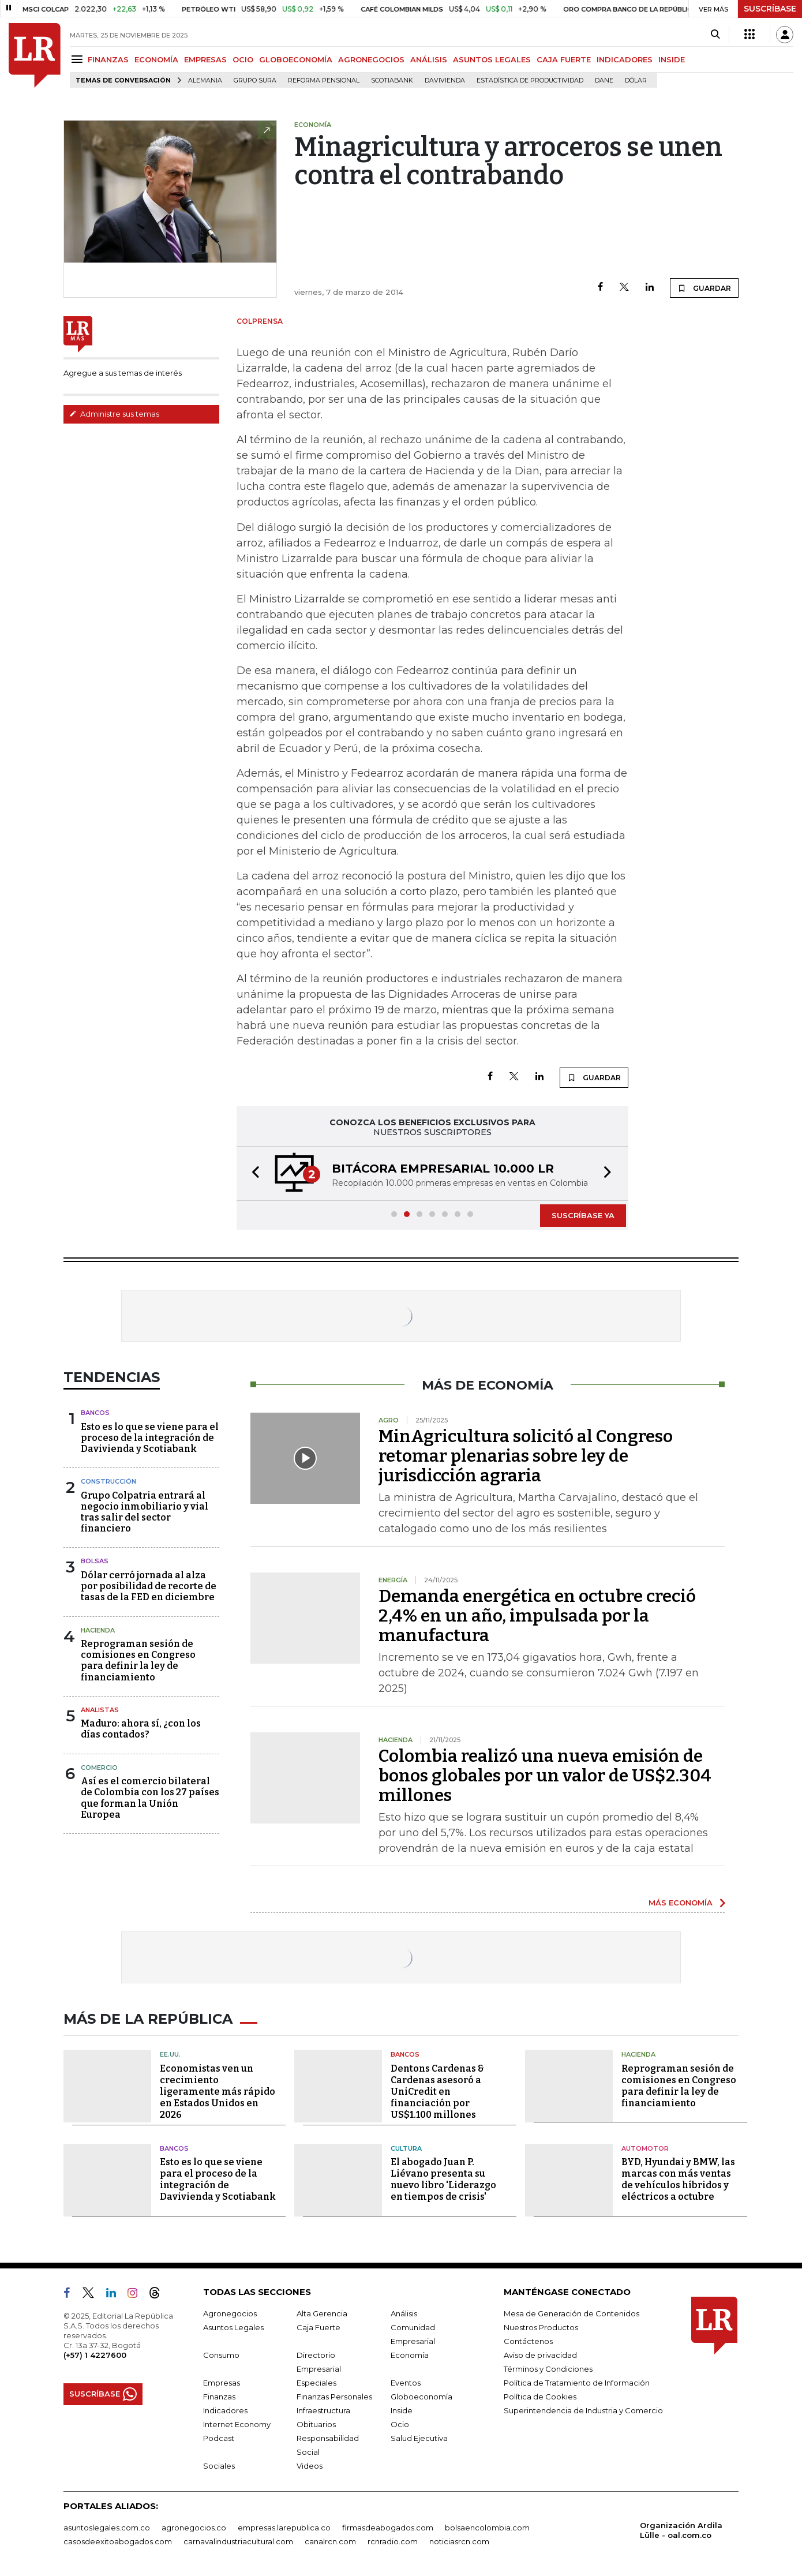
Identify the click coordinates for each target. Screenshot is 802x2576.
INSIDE (671, 59)
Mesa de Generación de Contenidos (571, 2313)
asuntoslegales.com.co (106, 2527)
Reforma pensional (323, 80)
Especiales (316, 2382)
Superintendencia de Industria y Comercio (583, 2410)
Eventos (406, 2382)
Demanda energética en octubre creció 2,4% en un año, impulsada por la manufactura (537, 1616)
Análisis (404, 2313)
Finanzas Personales (334, 2396)
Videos (310, 2465)
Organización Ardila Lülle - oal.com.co (681, 2530)
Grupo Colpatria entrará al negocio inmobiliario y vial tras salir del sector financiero (144, 1512)
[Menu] (79, 59)
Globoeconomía (421, 2396)
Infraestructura (323, 2410)
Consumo (221, 2355)
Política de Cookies (540, 2396)
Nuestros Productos (541, 2327)
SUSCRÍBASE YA (583, 1215)
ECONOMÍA (156, 59)
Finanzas (219, 2396)
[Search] (715, 34)
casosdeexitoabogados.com (117, 2541)
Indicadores (225, 2410)
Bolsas (94, 1561)
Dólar (636, 80)
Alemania (205, 80)
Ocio (400, 2424)
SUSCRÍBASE (770, 8)
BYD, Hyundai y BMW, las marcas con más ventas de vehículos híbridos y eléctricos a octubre (678, 2179)
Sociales (219, 2465)
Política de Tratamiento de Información (577, 2382)
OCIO (243, 59)
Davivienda (445, 80)
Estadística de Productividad (530, 80)
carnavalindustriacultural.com (238, 2541)
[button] (252, 1173)
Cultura (406, 2148)
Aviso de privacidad (540, 2355)
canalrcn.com (330, 2541)
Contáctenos (528, 2341)
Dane (604, 80)
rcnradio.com (393, 2541)
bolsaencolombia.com (487, 2527)
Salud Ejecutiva (419, 2438)
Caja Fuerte (318, 2327)
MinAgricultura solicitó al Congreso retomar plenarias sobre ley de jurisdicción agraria (525, 1456)
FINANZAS (108, 59)
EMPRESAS (205, 59)
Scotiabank (392, 80)
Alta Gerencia (322, 2313)
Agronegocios (230, 2313)
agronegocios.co (194, 2527)
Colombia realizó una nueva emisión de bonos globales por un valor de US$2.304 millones (544, 1776)
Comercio (99, 1767)
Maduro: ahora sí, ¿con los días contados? (141, 1729)
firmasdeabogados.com (387, 2527)
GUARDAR (704, 288)
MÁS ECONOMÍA (681, 1902)
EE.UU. (170, 2054)
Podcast (218, 2438)
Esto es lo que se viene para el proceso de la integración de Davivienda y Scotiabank (150, 1437)
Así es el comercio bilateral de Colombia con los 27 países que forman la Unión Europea (150, 1798)
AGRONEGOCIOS (371, 59)
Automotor (645, 2148)
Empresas (221, 2382)
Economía (410, 2355)
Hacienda (98, 1630)
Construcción (108, 1481)
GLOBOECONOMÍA (295, 59)
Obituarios (316, 2424)
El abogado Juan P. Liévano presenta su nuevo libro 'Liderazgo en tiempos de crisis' (443, 2179)
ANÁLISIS (428, 59)
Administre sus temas (114, 413)
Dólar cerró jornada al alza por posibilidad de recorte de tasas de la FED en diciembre (148, 1586)
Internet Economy (237, 2424)
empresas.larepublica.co (284, 2527)
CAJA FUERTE (564, 59)
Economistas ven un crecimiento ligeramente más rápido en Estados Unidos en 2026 (217, 2091)
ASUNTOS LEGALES (492, 59)
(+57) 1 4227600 (94, 2355)
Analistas (100, 1710)
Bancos (95, 1413)
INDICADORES (625, 59)
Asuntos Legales (233, 2327)
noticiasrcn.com (459, 2541)
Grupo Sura (255, 80)
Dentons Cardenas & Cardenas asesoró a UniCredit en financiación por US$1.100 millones (437, 2091)
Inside (402, 2410)
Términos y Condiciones (548, 2368)
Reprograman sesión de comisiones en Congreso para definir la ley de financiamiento (138, 1660)
